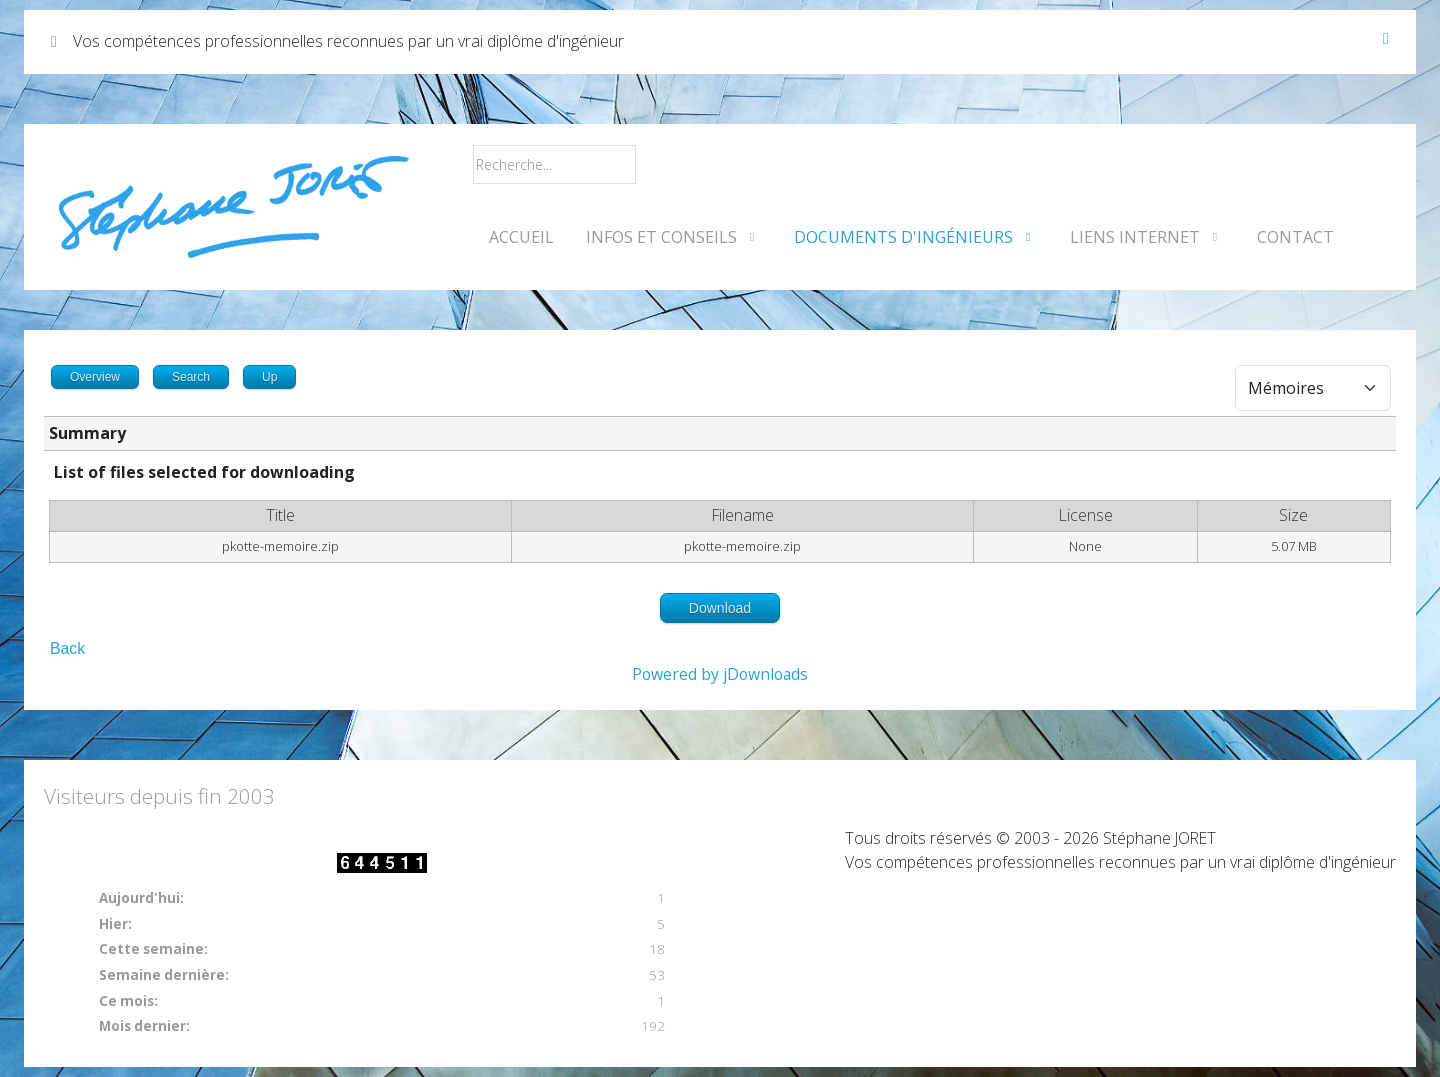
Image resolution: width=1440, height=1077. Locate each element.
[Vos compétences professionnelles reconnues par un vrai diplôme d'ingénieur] (233, 207)
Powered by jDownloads (720, 674)
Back (67, 648)
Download (720, 608)
